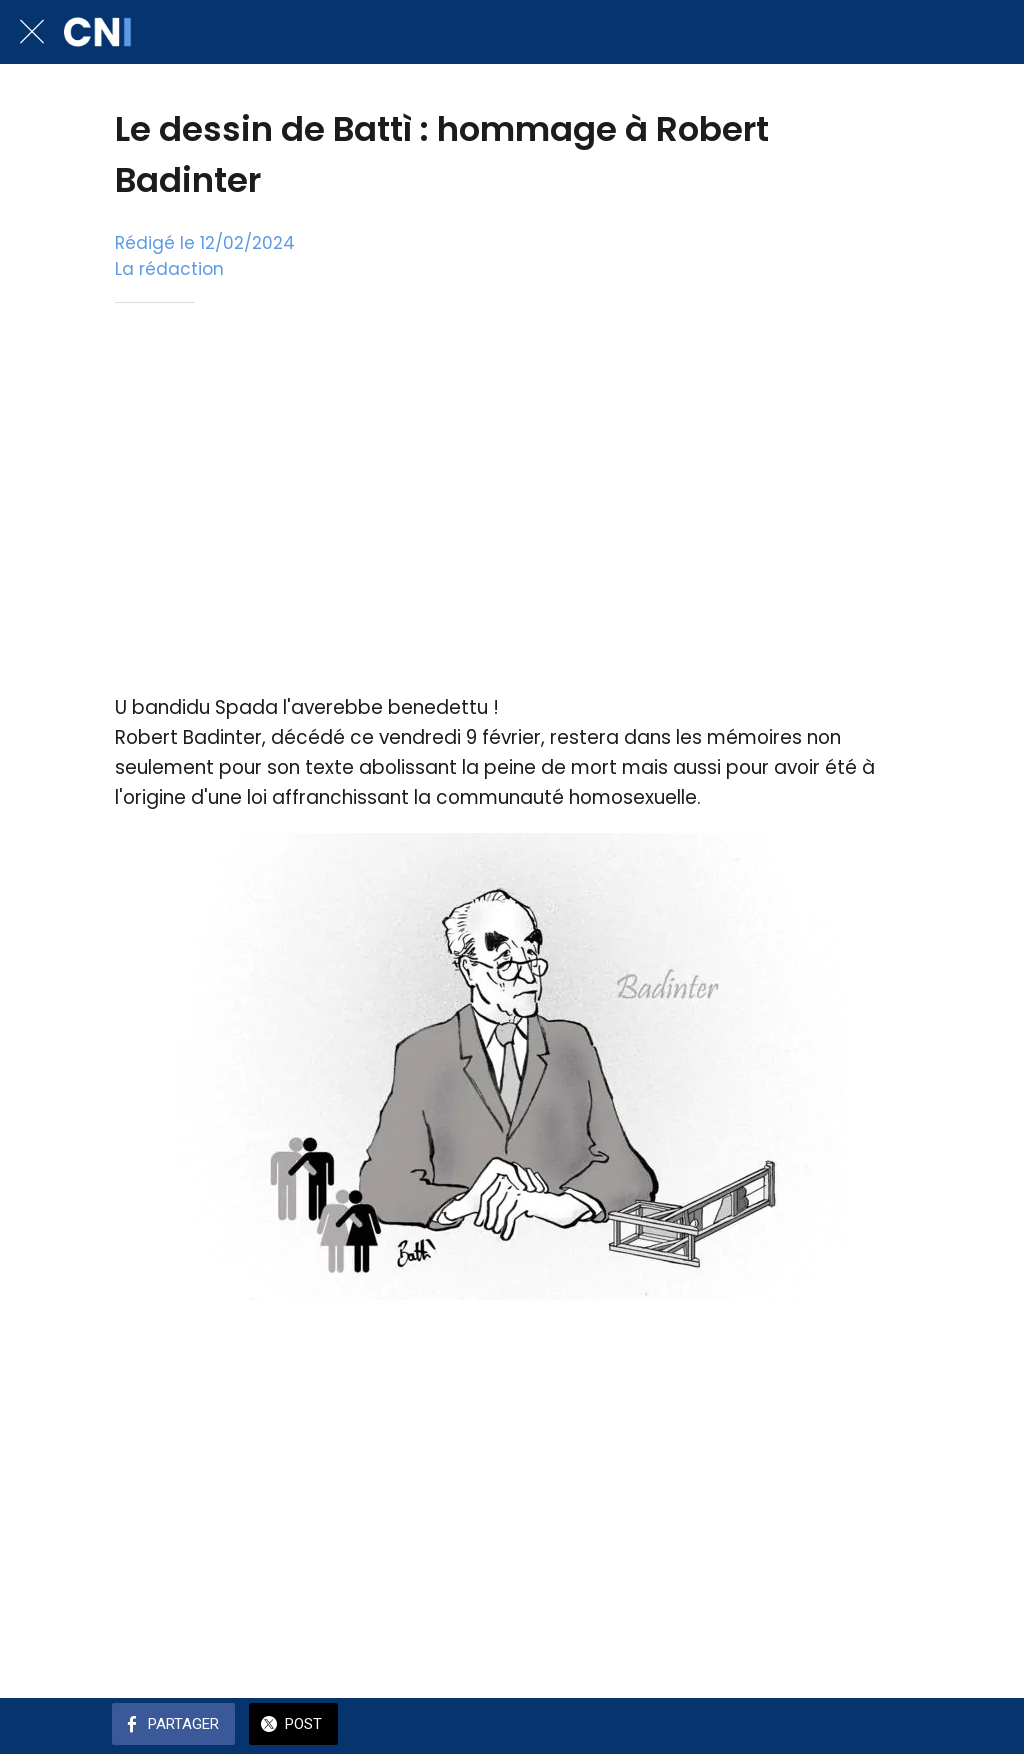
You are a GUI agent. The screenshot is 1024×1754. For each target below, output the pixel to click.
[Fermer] (32, 32)
